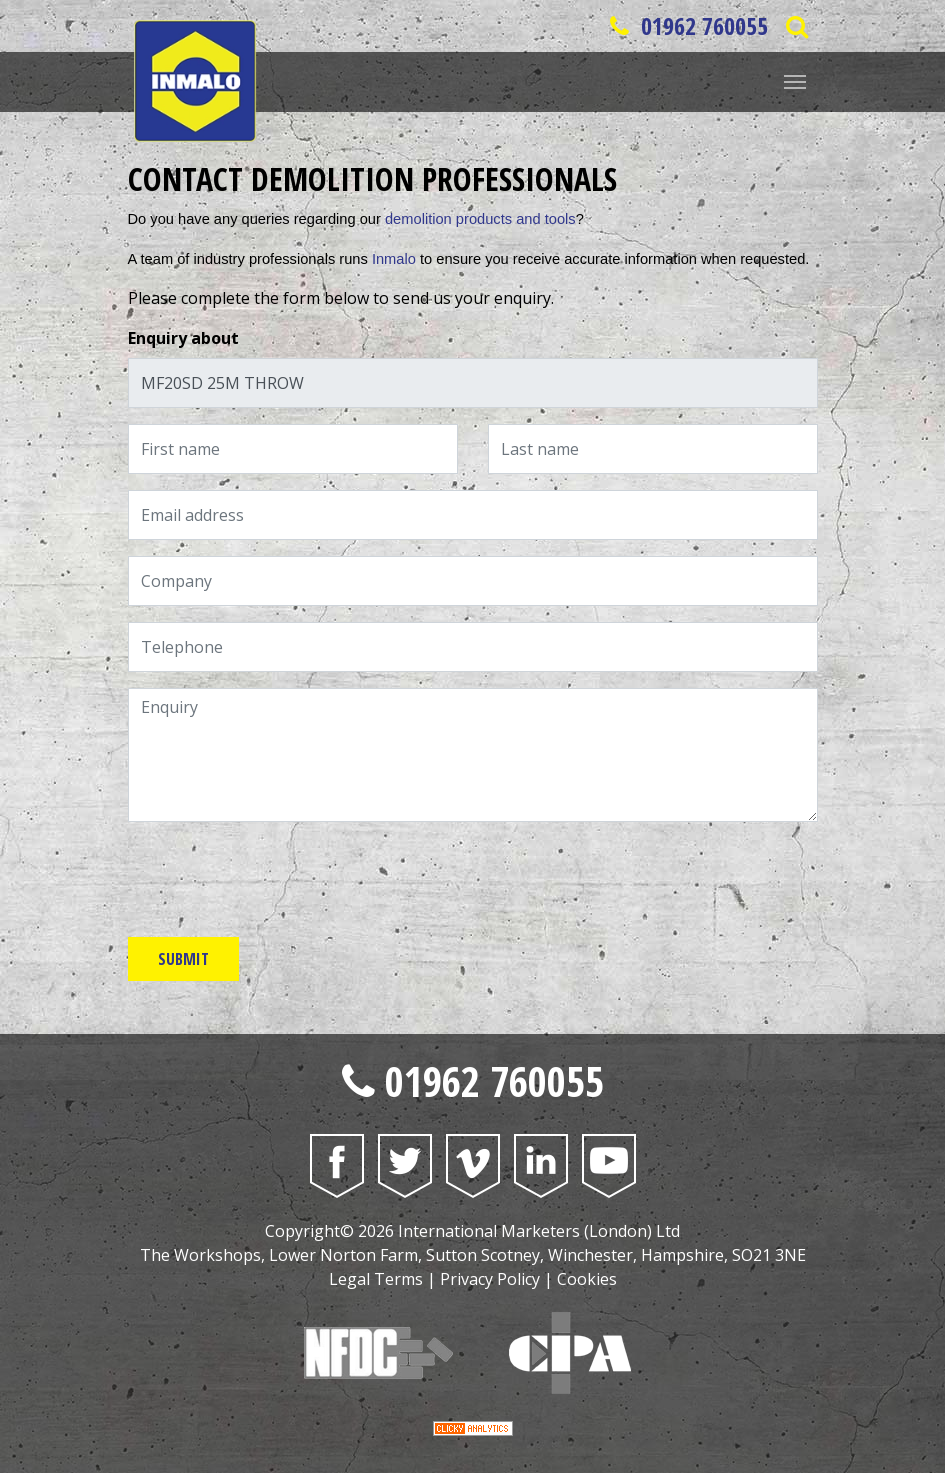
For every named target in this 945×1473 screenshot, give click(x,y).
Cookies (587, 1279)
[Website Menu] (795, 80)
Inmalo (394, 259)
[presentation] (280, 877)
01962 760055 (686, 25)
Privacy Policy (490, 1279)
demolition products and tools (480, 219)
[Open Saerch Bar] (797, 26)
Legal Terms (376, 1279)
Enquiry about (183, 338)
